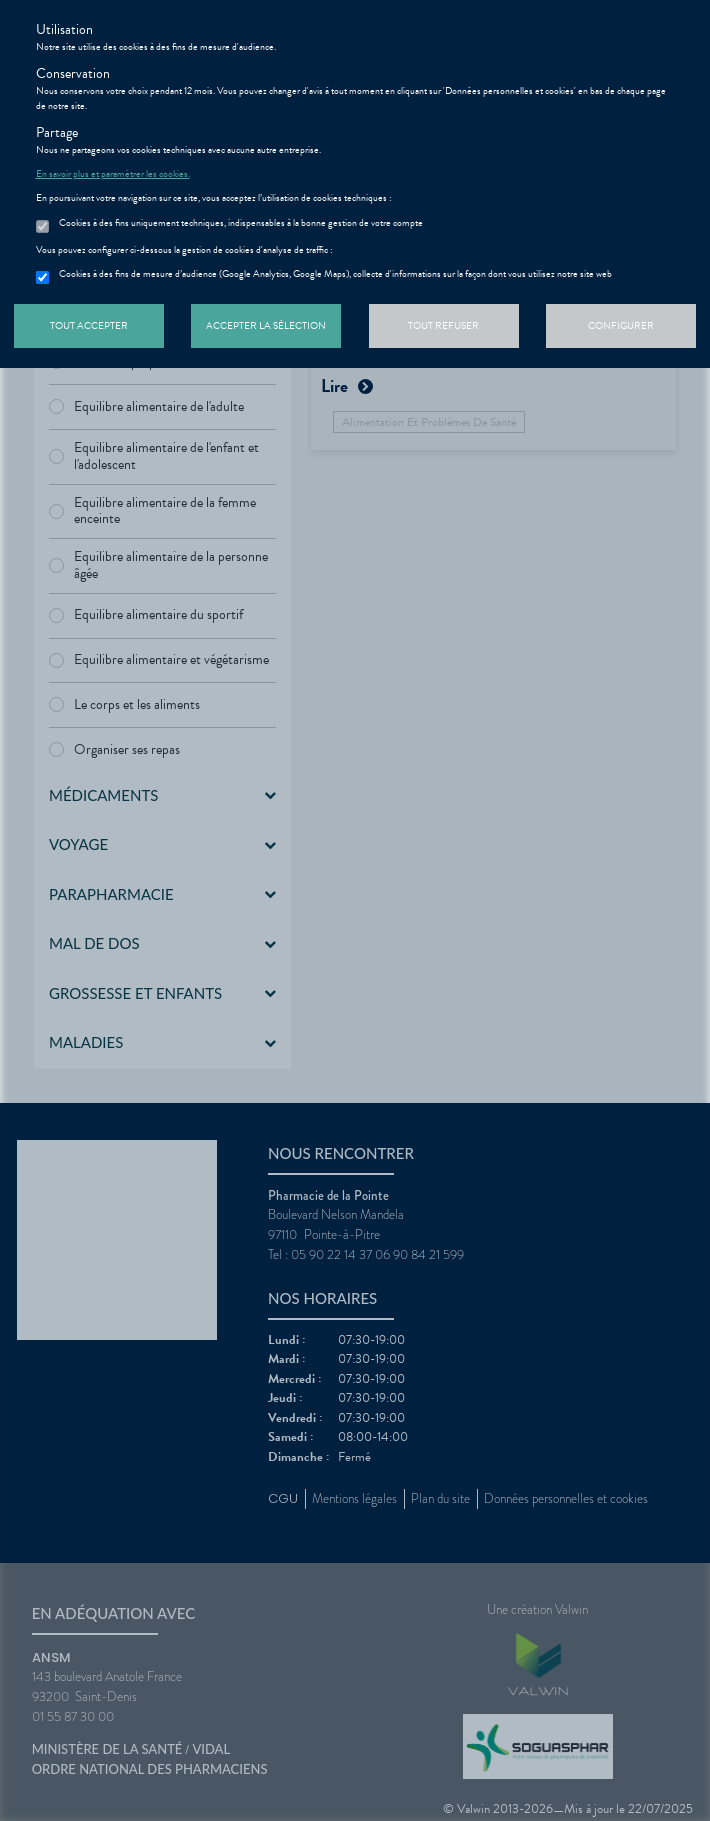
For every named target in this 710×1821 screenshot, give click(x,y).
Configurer (621, 325)
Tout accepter (89, 325)
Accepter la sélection (266, 325)
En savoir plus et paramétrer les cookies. (113, 174)
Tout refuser (443, 325)
